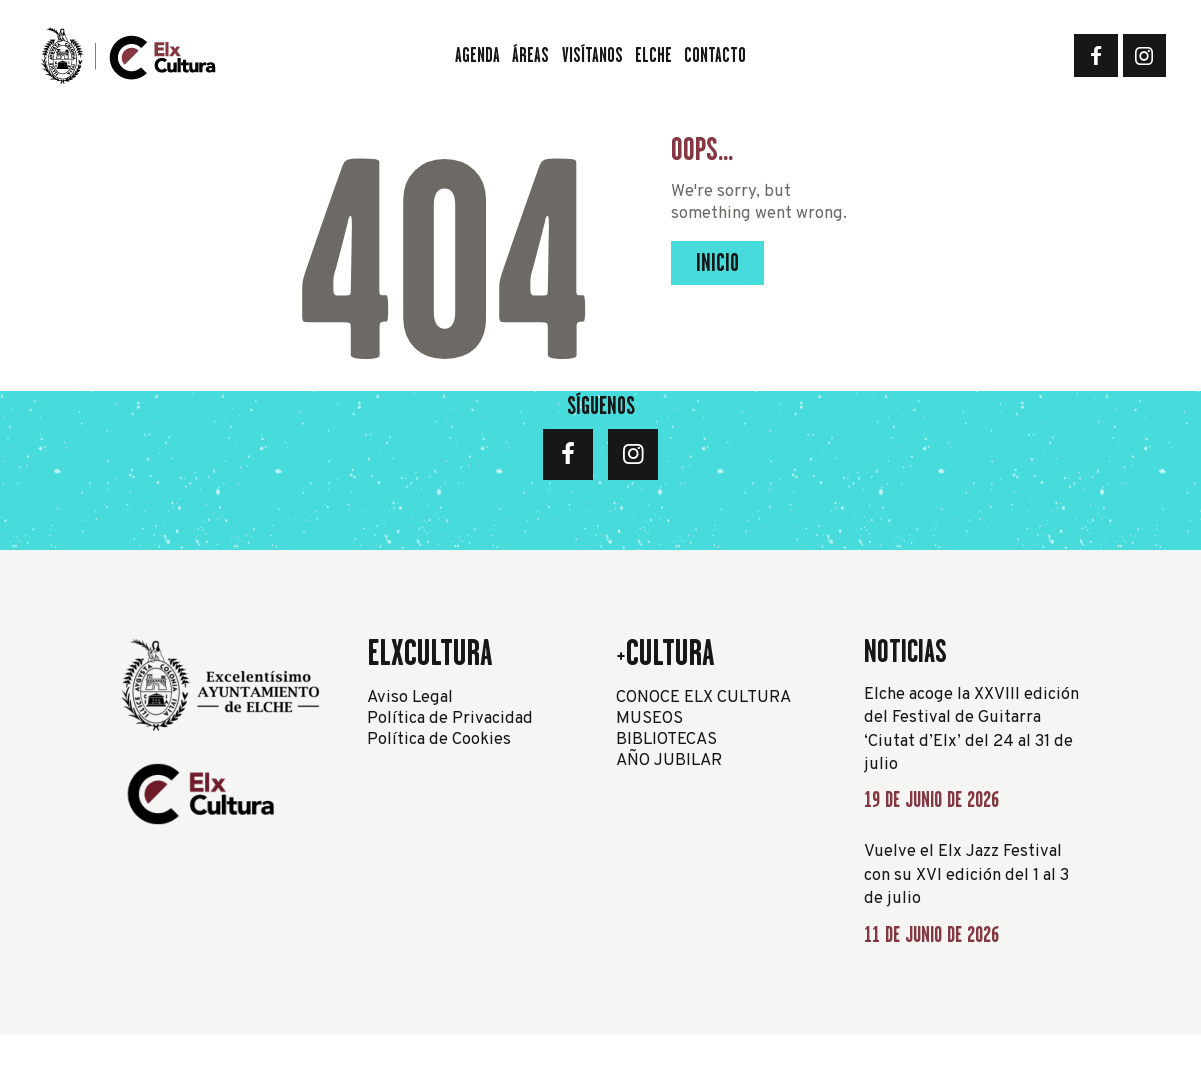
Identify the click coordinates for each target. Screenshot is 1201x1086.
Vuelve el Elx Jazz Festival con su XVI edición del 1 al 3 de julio (966, 875)
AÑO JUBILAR (669, 760)
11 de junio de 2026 (931, 934)
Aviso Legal (410, 697)
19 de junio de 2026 (931, 799)
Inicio (717, 262)
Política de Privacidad (450, 718)
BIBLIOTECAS (666, 739)
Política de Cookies (439, 739)
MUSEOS (649, 718)
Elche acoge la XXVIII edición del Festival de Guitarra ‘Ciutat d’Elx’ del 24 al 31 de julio (971, 730)
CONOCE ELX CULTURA (703, 697)
